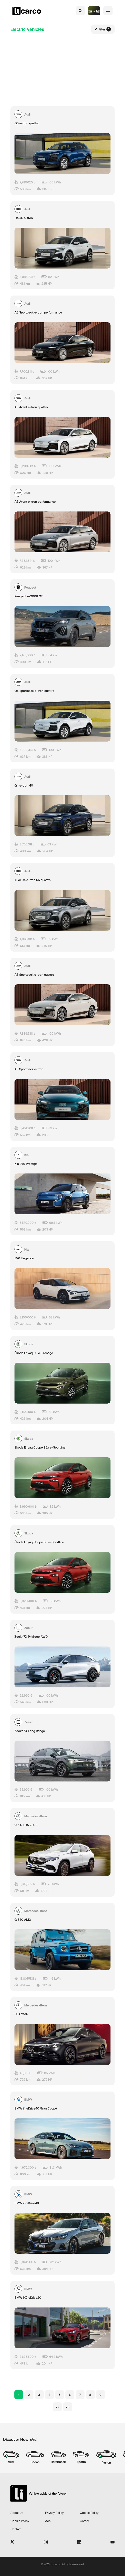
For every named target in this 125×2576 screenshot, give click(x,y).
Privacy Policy (54, 2512)
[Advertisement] (62, 69)
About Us (16, 2512)
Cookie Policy (89, 2512)
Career (84, 2521)
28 (67, 2407)
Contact (15, 2529)
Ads (47, 2521)
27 (57, 2407)
